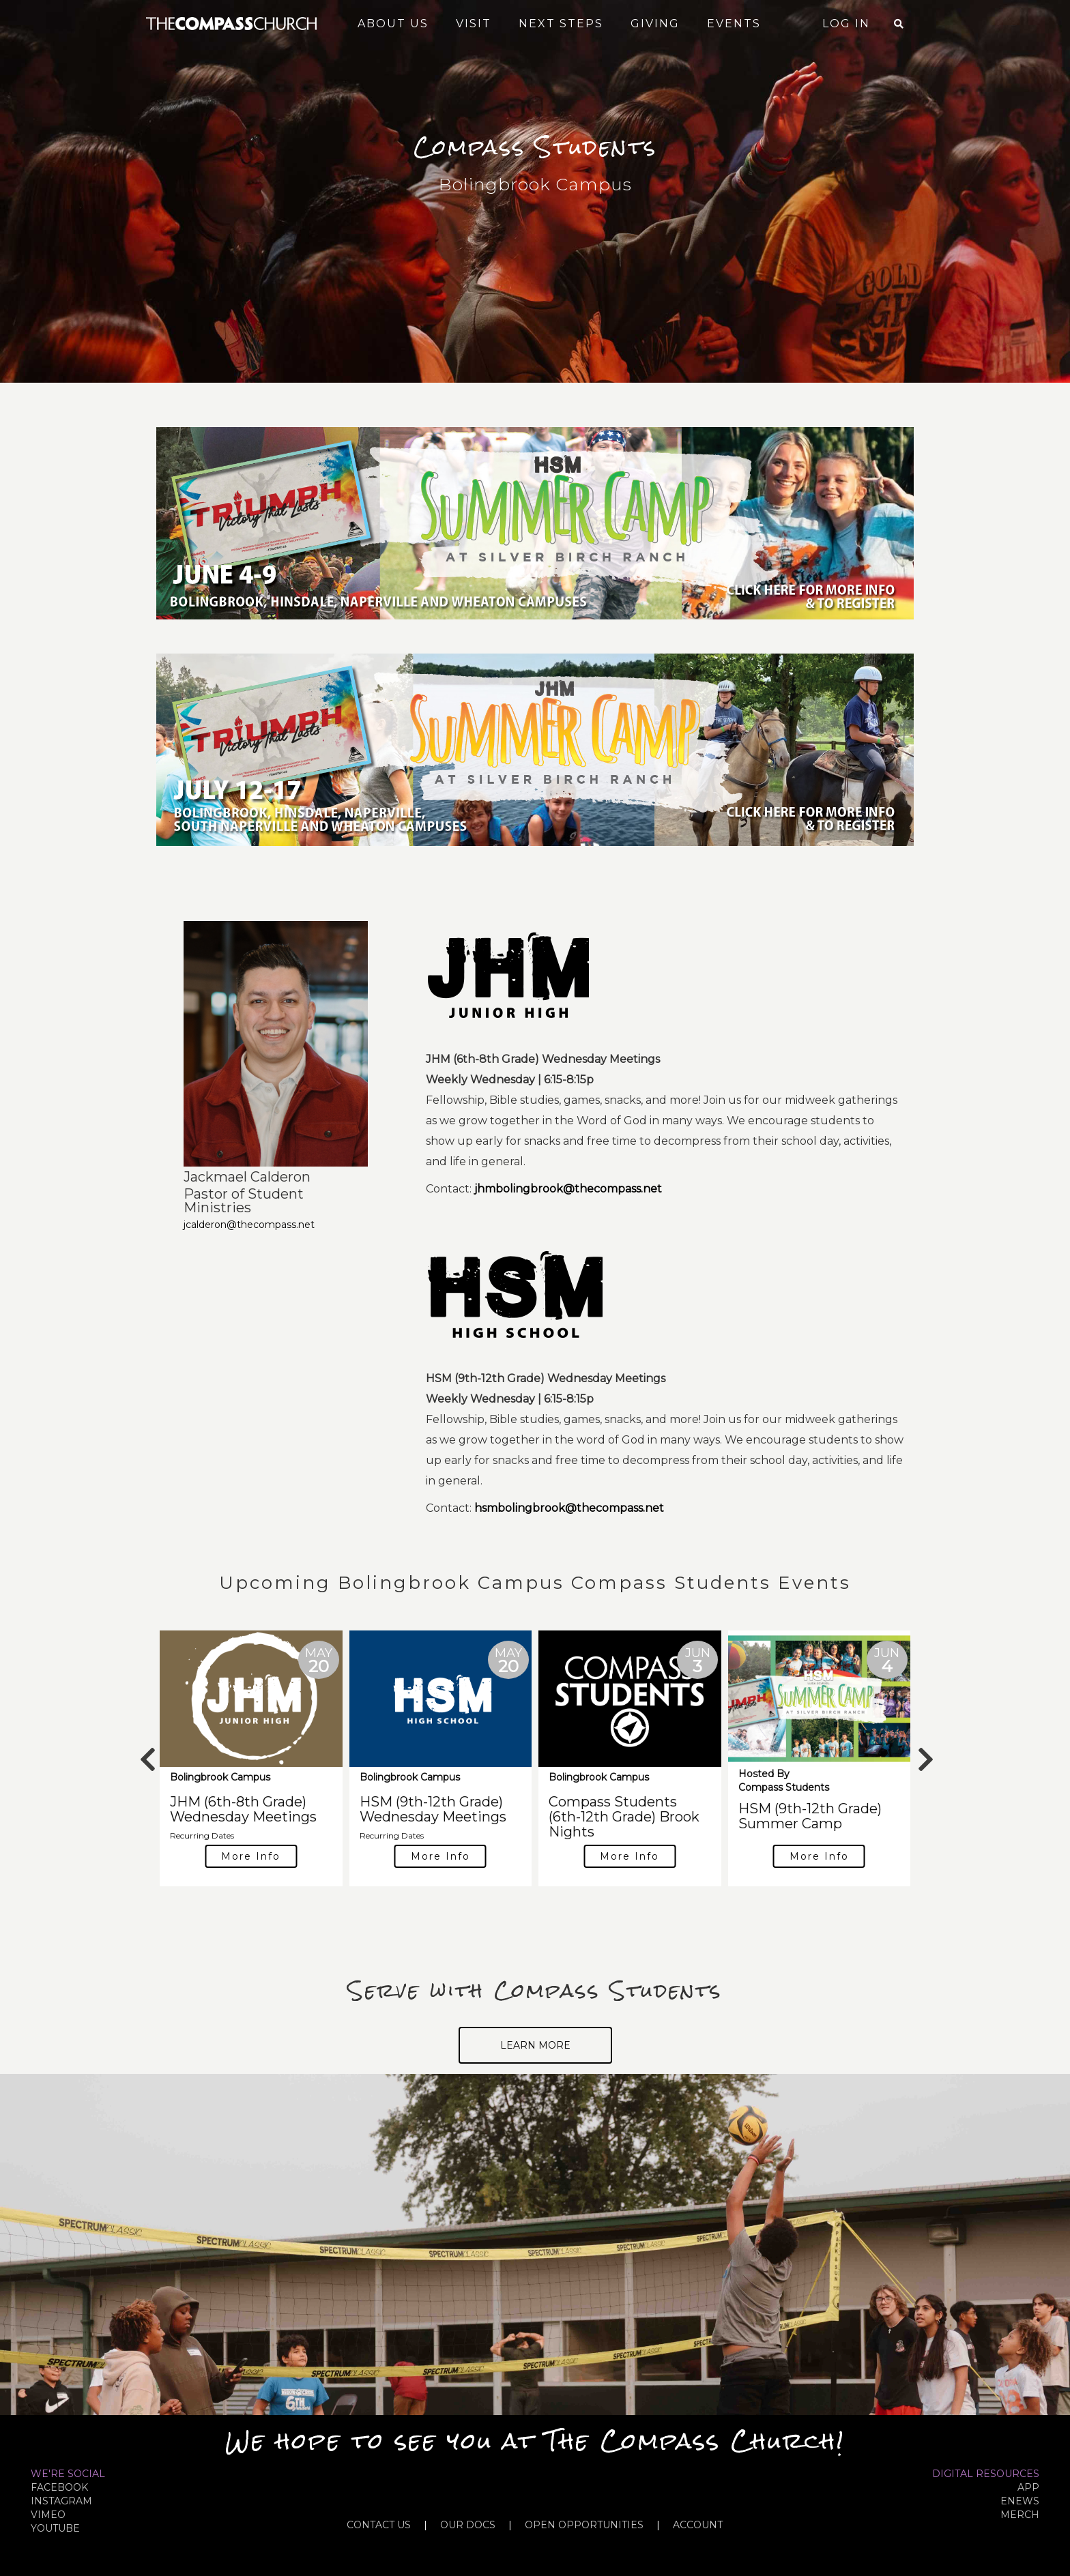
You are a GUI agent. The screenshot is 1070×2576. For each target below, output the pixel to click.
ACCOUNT (698, 2525)
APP (1028, 2487)
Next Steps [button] (561, 23)
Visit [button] (473, 23)
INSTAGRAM (61, 2501)
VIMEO (48, 2514)
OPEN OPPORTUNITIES (584, 2525)
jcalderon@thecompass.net (249, 1224)
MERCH (1019, 2514)
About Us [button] (393, 23)
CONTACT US (379, 2525)
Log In (846, 23)
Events (734, 23)
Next (924, 1752)
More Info (250, 1856)
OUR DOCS (467, 2525)
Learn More (535, 2045)
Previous (146, 1752)
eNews (1019, 2501)
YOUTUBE (55, 2528)
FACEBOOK (59, 2487)
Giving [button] (655, 23)
